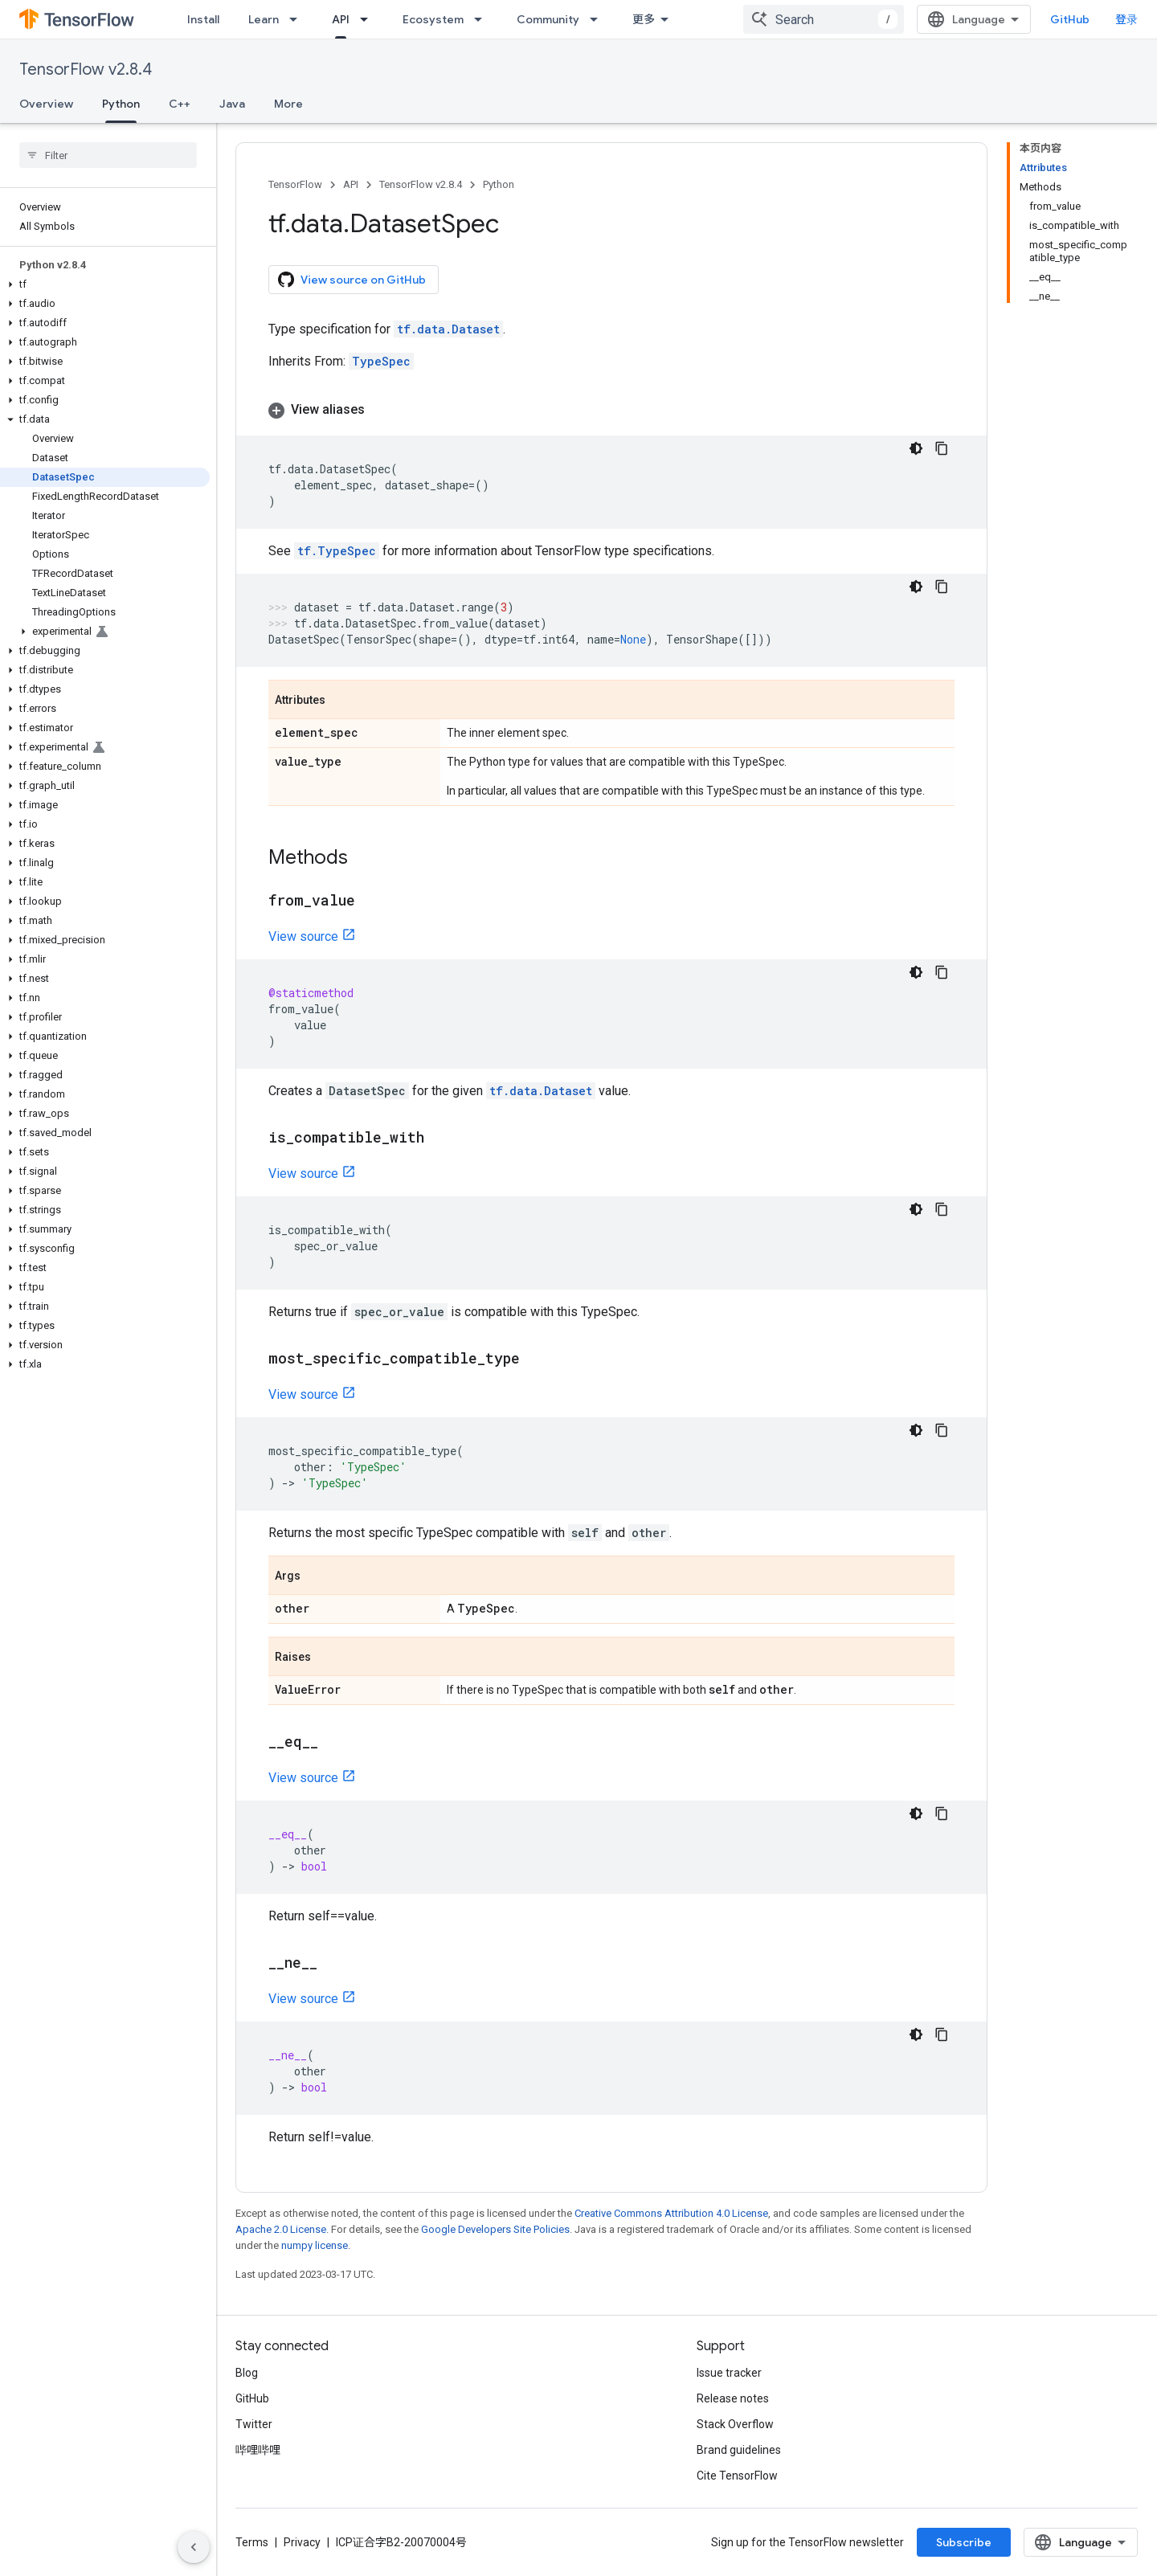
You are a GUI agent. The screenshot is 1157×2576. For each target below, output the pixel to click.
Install (203, 19)
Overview (46, 103)
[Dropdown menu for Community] (598, 19)
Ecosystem (433, 19)
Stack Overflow (735, 2424)
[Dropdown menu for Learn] (298, 19)
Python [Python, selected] (121, 103)
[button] (105, 284)
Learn (263, 19)
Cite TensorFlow (737, 2475)
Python (498, 184)
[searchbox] (108, 155)
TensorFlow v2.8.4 (85, 69)
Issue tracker (729, 2372)
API (350, 184)
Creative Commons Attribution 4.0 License (671, 2213)
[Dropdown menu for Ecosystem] (483, 19)
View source (303, 936)
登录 (1126, 19)
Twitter (253, 2424)
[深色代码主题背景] (916, 448)
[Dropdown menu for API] (369, 19)
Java (232, 103)
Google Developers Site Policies (495, 2229)
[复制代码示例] (942, 448)
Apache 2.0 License (280, 2229)
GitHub (1070, 19)
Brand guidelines (739, 2449)
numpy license (314, 2245)
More (288, 103)
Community (548, 19)
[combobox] (823, 19)
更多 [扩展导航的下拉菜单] (643, 19)
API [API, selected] (341, 19)
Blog (246, 2372)
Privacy (302, 2542)
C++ (179, 103)
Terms (251, 2542)
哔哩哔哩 (257, 2449)
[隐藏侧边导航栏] (194, 2547)
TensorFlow (295, 184)
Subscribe (963, 2542)
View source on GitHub (352, 280)
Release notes (733, 2398)
